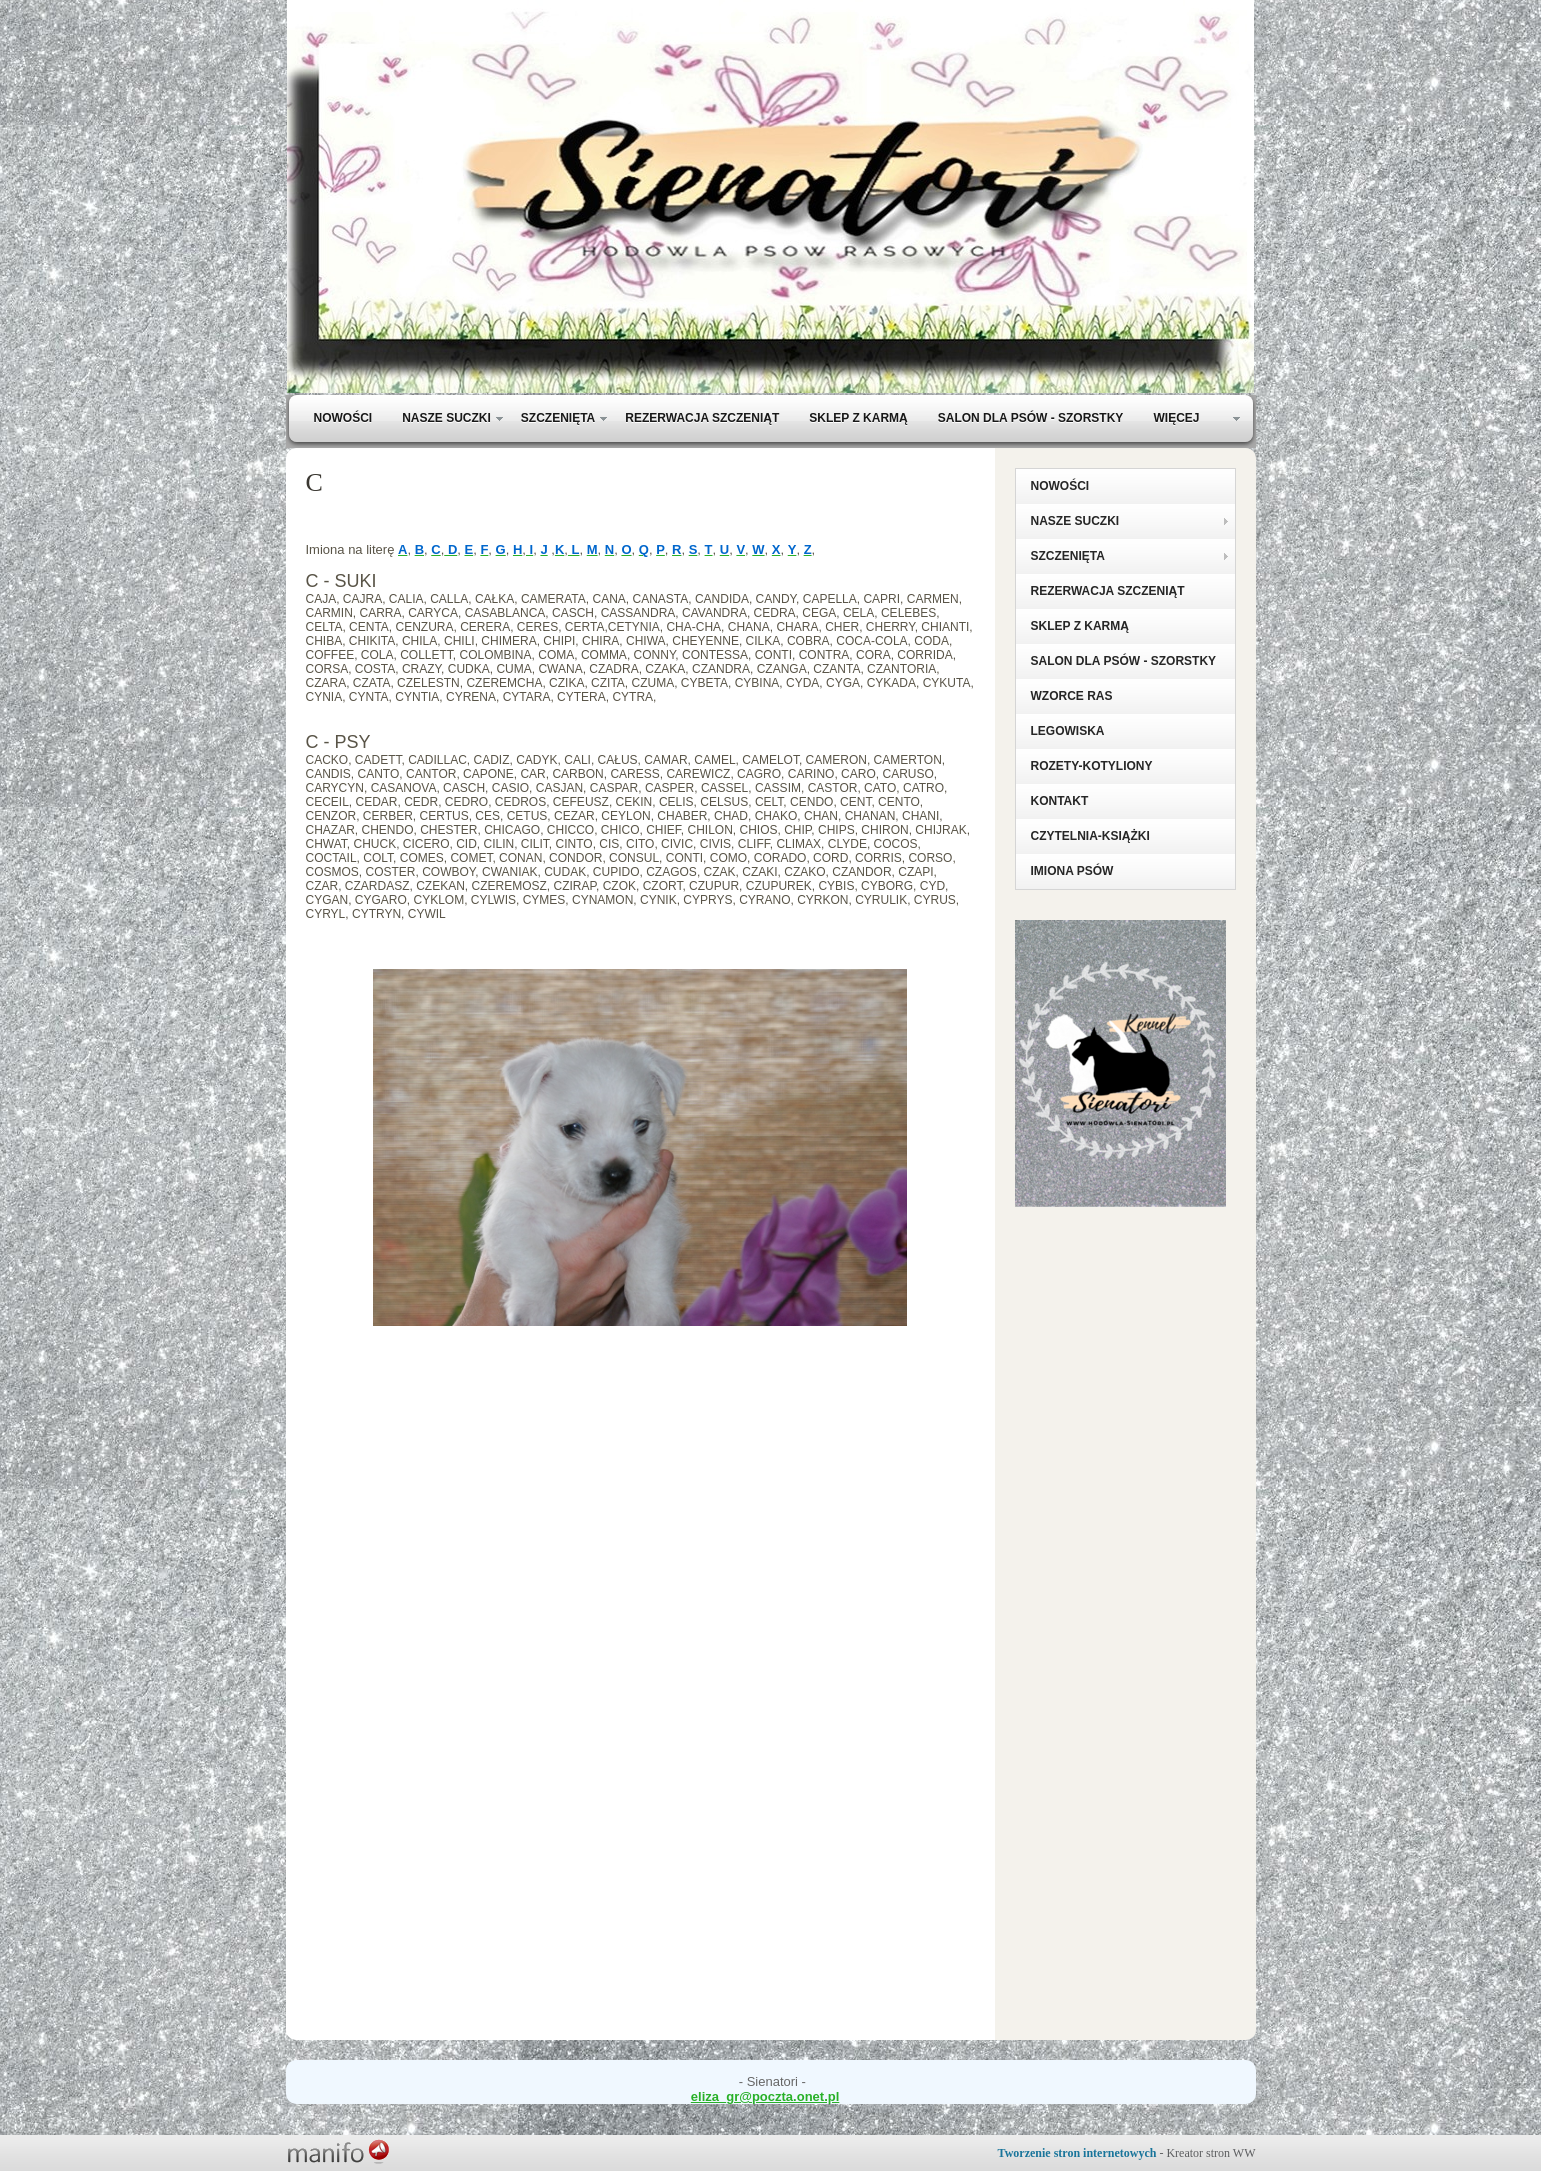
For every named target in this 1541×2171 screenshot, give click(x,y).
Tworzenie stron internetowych (1077, 2153)
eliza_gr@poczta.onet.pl (765, 2096)
